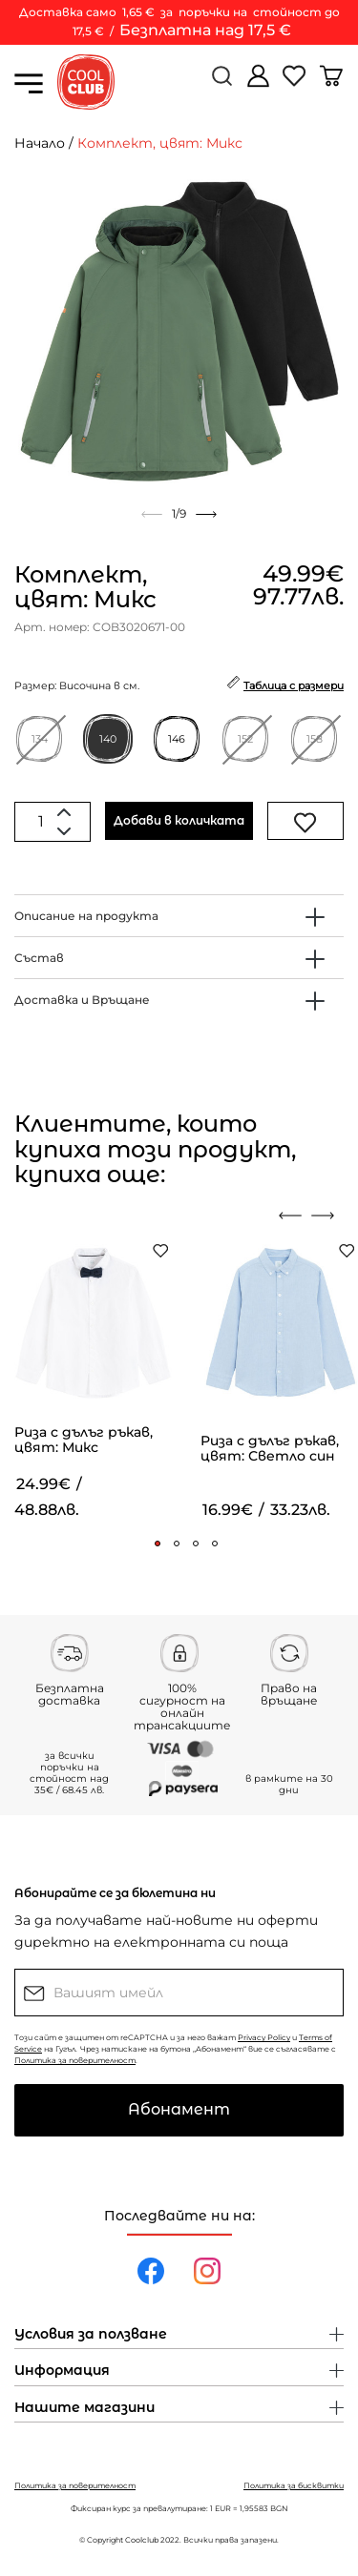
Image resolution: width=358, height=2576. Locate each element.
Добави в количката (179, 820)
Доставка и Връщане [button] (82, 999)
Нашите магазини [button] (84, 2408)
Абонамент (179, 2109)
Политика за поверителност (75, 2060)
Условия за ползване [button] (90, 2334)
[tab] (179, 915)
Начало (39, 143)
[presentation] (290, 1215)
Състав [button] (39, 958)
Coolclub (141, 2540)
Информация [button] (62, 2371)
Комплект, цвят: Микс (159, 143)
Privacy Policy (264, 2037)
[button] (157, 1543)
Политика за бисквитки (293, 2485)
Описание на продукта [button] (86, 916)
